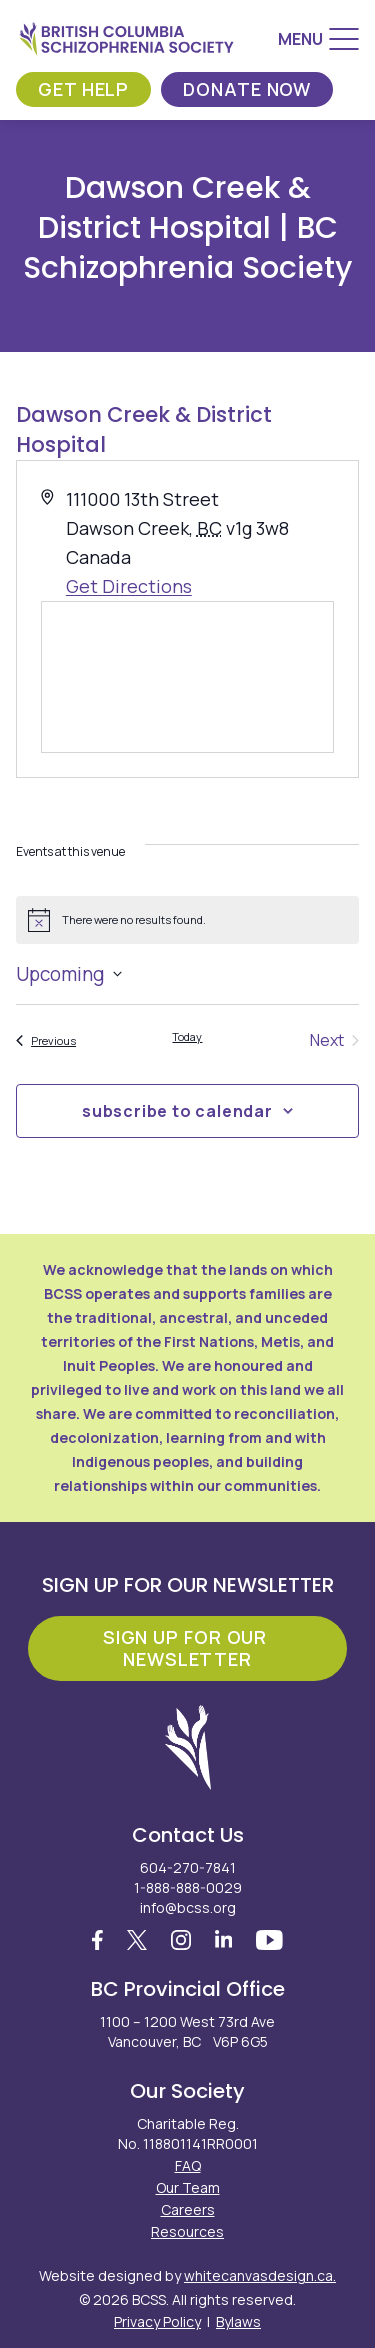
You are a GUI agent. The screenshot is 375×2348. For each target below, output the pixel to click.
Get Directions (129, 586)
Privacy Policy (157, 2321)
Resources (187, 2231)
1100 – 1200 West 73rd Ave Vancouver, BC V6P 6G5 (187, 2031)
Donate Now (247, 89)
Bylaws (238, 2321)
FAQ (188, 2165)
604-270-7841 (188, 1867)
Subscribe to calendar (177, 1111)
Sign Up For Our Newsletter (187, 1648)
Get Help (83, 89)
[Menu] (318, 39)
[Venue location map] (187, 677)
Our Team (188, 2187)
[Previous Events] (46, 1040)
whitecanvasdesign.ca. (260, 2275)
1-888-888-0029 (188, 1887)
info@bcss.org (188, 1907)
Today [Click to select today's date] (187, 1036)
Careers (188, 2209)
